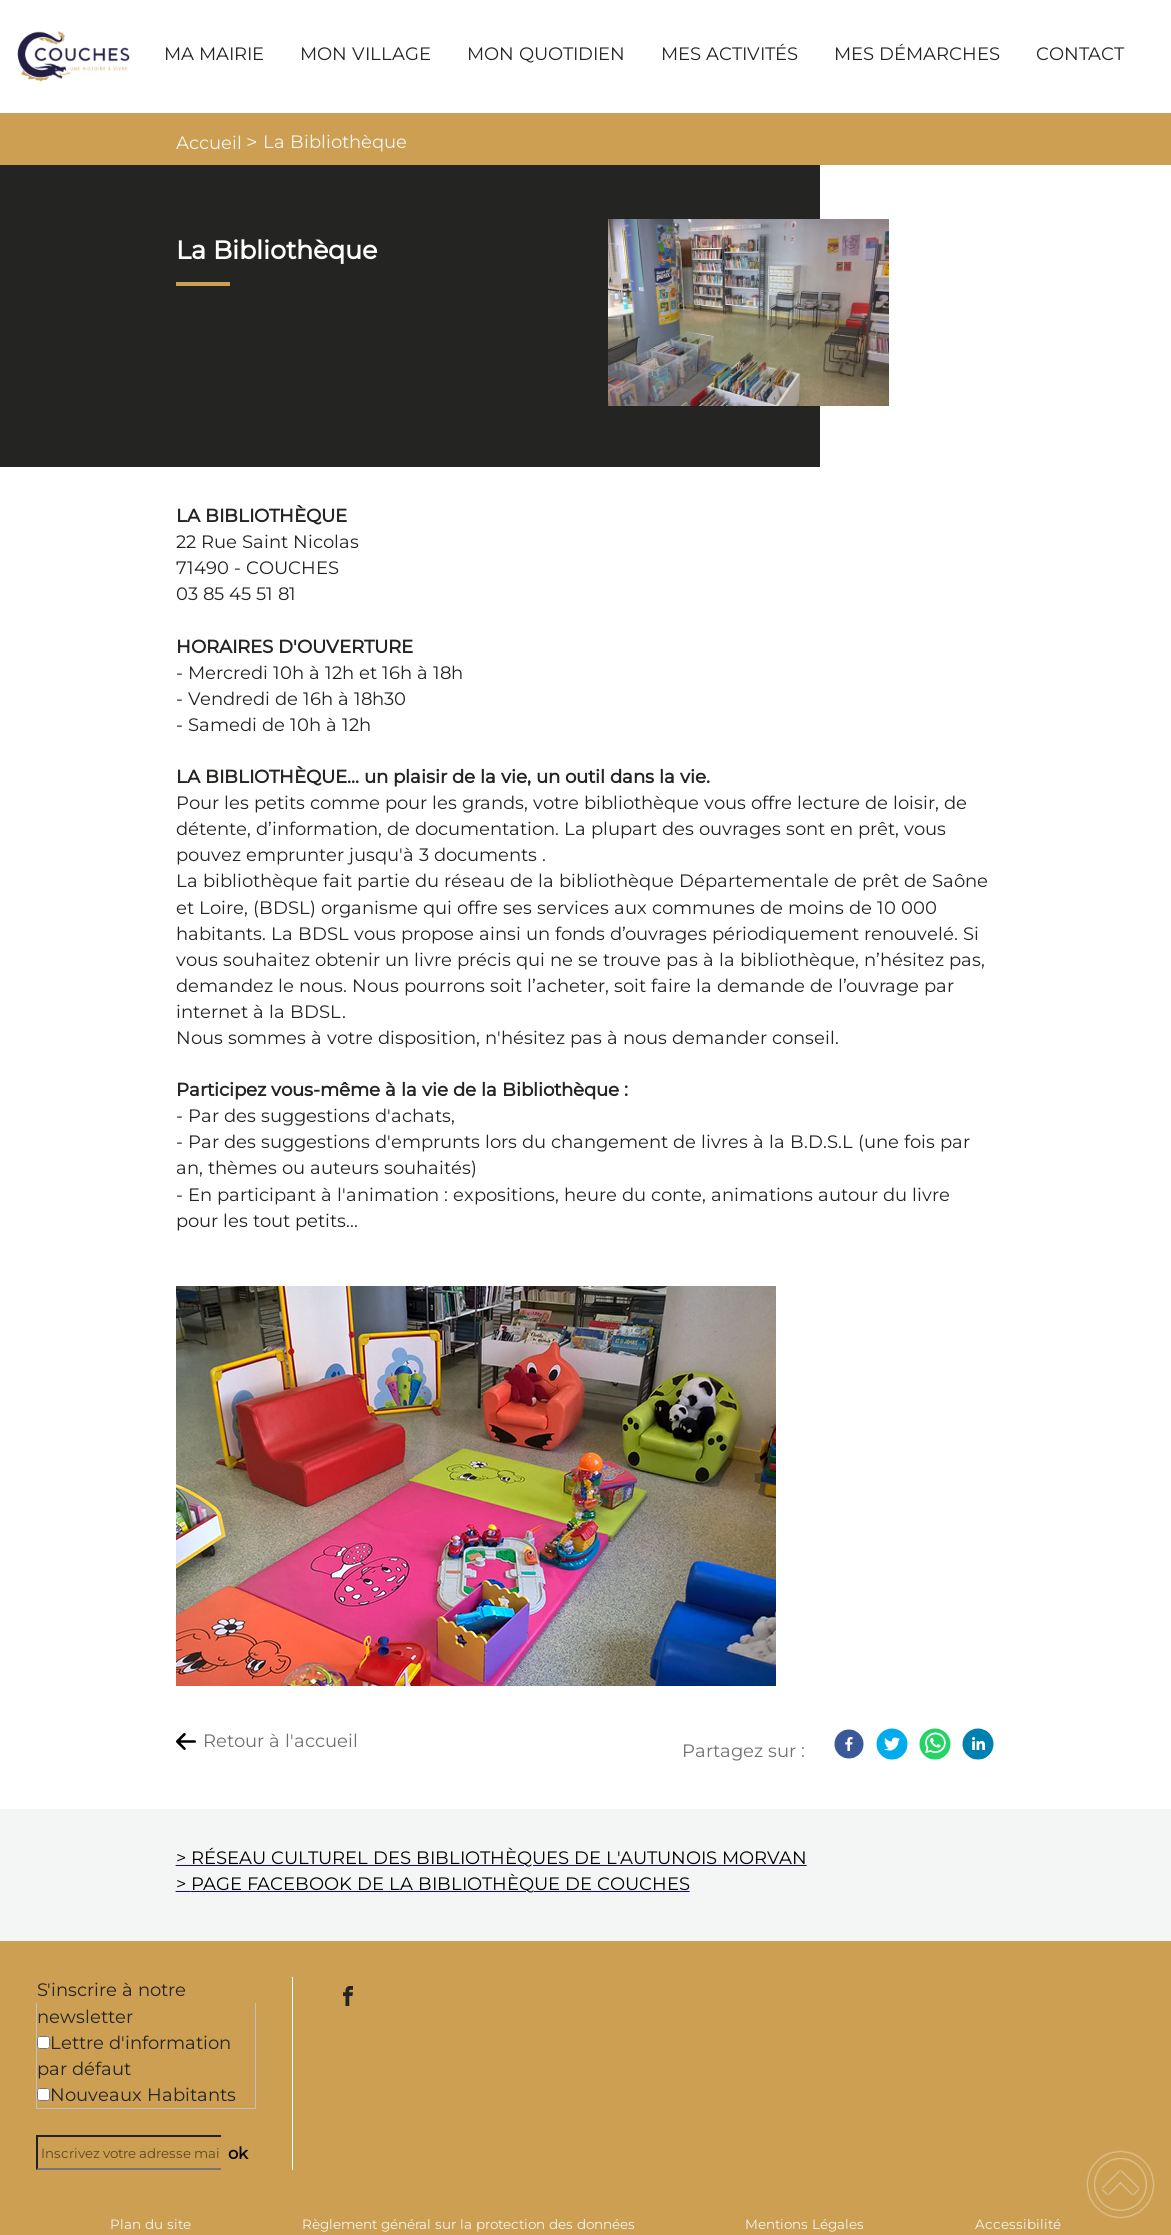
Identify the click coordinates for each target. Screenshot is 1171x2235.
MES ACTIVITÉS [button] (729, 54)
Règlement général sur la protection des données (468, 2224)
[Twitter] (892, 1744)
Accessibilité (1018, 2224)
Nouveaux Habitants (143, 2095)
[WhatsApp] (935, 1744)
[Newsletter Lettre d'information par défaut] (43, 2042)
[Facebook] (849, 1744)
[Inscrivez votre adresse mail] (137, 2152)
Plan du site (150, 2224)
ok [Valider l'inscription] (238, 2153)
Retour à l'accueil (280, 1741)
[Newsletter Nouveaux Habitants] (43, 2094)
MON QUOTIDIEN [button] (546, 54)
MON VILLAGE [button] (365, 54)
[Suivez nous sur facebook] (348, 1996)
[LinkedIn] (978, 1744)
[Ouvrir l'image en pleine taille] (748, 314)
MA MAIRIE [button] (214, 54)
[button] (1120, 2184)
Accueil (209, 143)
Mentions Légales (804, 2224)
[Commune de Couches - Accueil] (73, 56)
